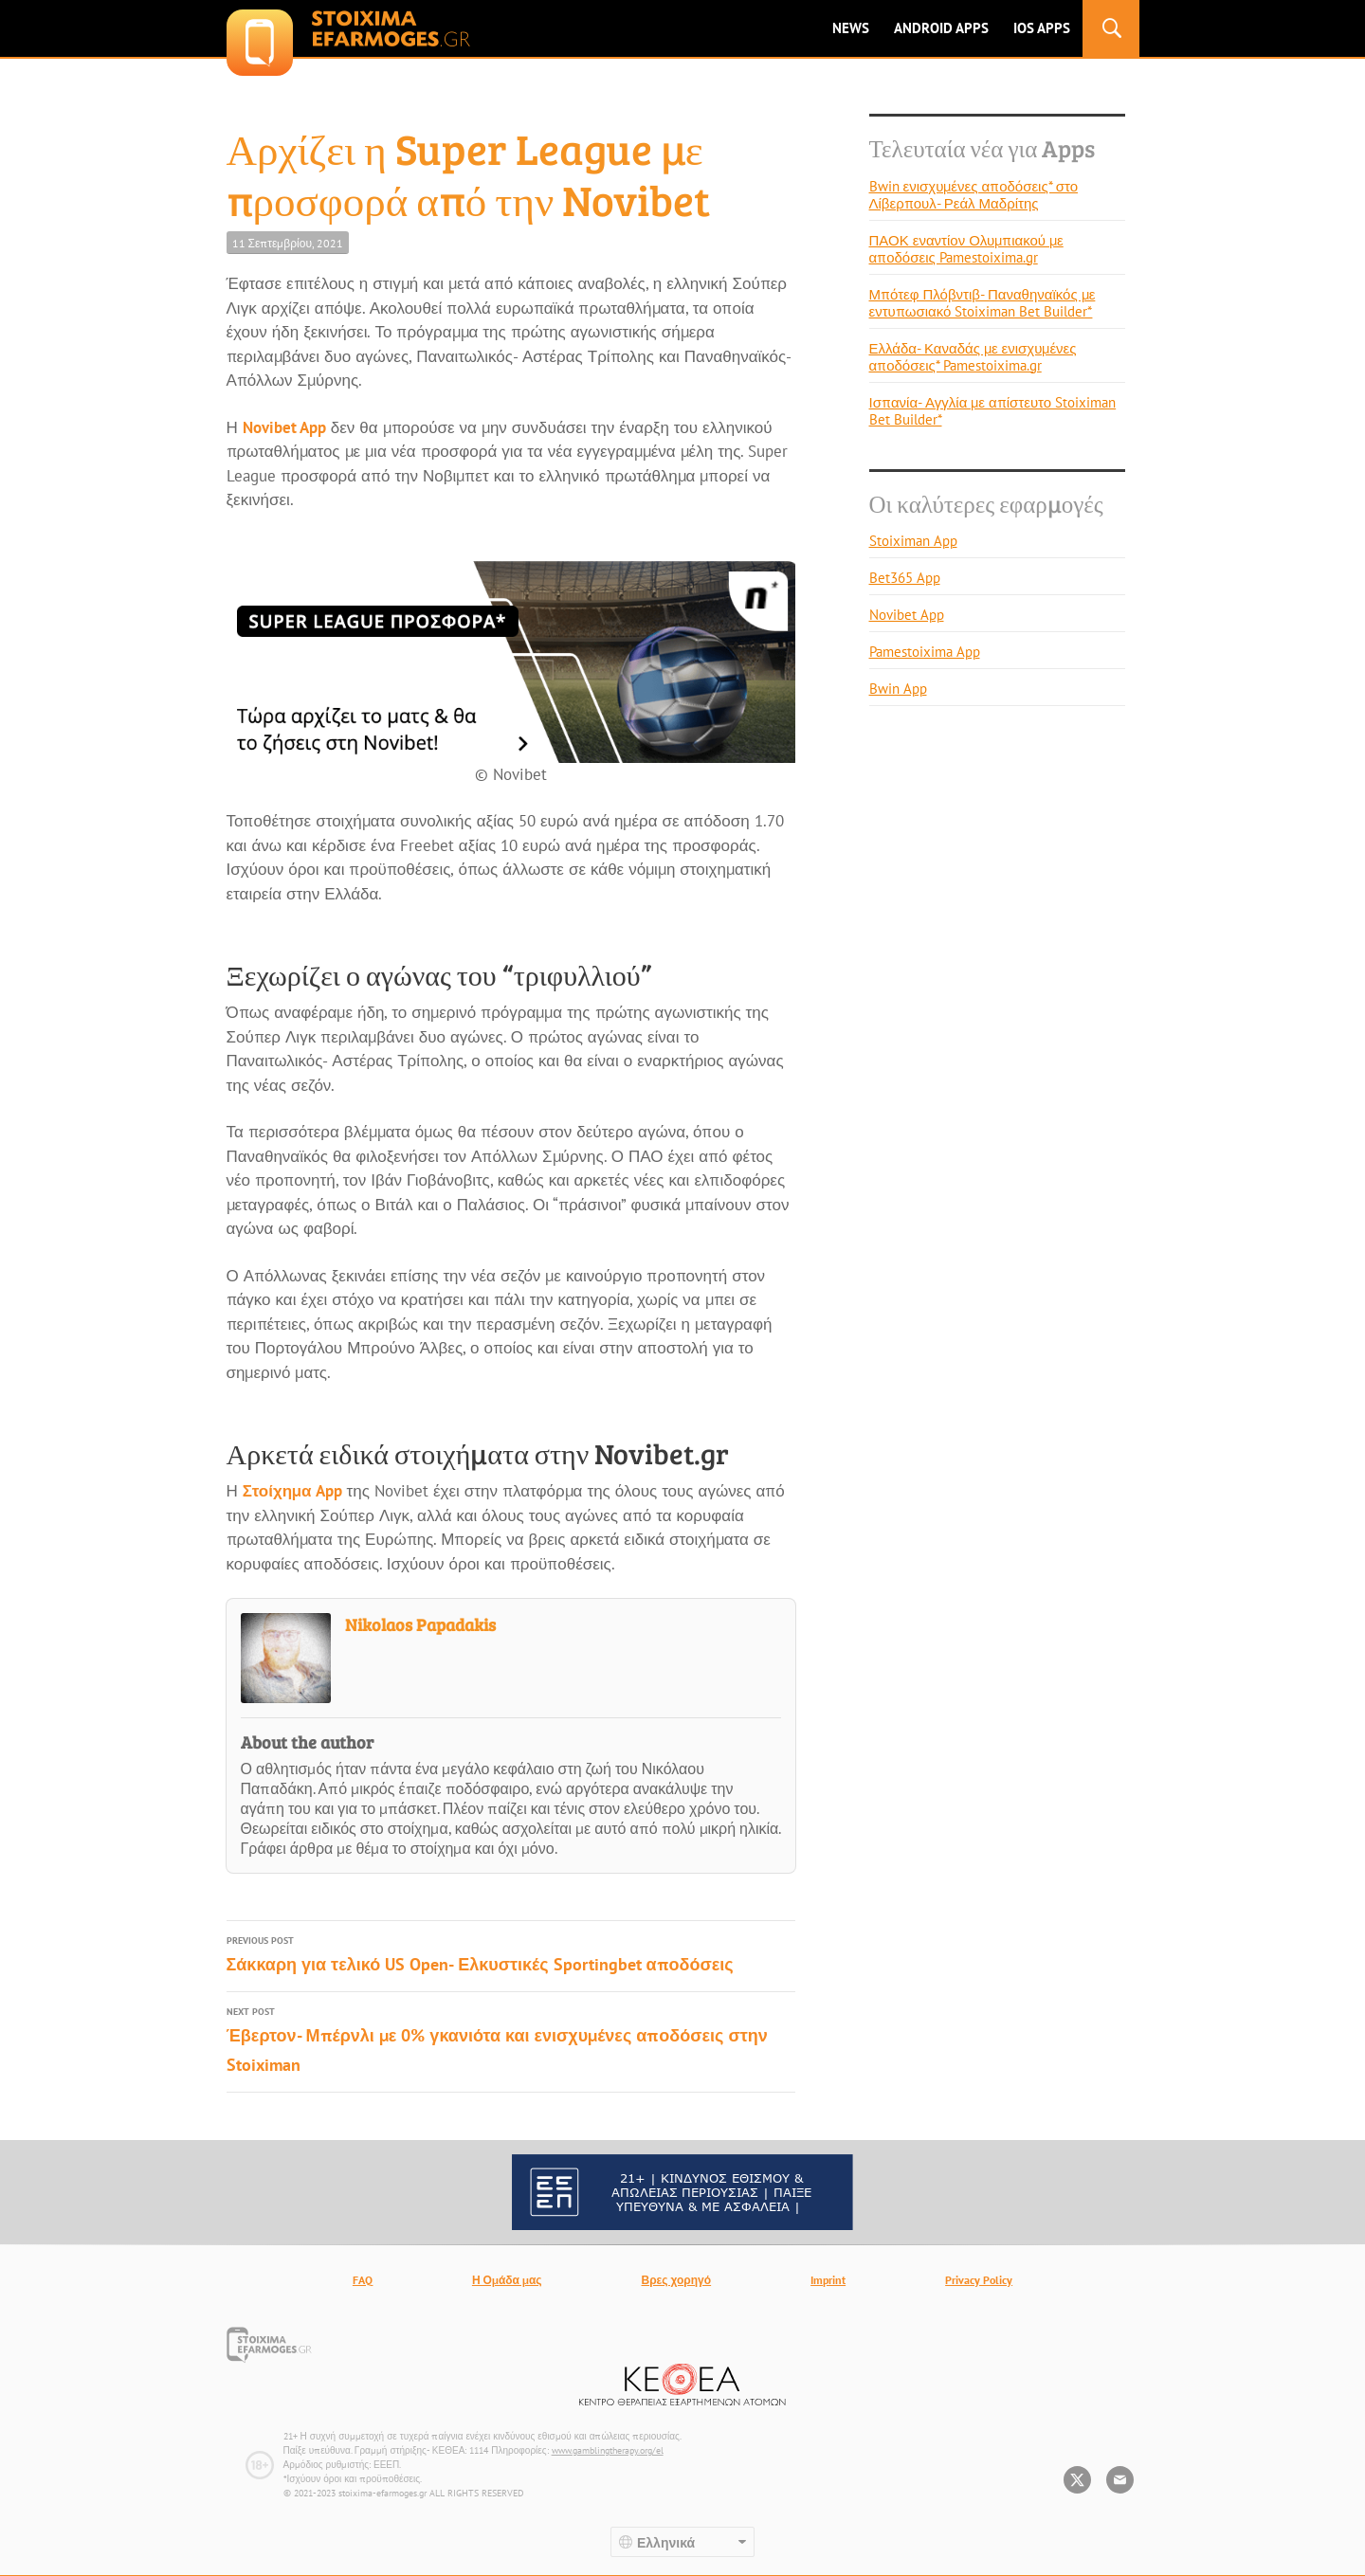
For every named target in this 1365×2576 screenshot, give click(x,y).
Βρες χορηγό (677, 2280)
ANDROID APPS (941, 28)
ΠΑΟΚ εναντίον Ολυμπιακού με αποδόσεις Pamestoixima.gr (966, 248)
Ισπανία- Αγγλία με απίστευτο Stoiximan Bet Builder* (993, 410)
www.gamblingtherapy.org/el (608, 2450)
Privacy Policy (978, 2280)
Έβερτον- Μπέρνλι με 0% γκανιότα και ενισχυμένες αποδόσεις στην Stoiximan (511, 2039)
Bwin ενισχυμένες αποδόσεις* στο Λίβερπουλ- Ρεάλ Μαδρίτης (973, 194)
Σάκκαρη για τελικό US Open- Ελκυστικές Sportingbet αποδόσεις (511, 1953)
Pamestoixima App (924, 652)
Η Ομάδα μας (507, 2280)
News (850, 28)
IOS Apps (1041, 28)
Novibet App (284, 427)
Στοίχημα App (292, 1490)
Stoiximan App (913, 541)
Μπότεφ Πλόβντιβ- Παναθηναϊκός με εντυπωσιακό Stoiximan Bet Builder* (982, 302)
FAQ (363, 2280)
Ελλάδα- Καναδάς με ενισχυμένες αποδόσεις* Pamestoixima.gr (973, 356)
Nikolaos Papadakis (420, 1624)
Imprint (828, 2280)
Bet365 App (904, 578)
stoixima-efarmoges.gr (348, 28)
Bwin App (898, 689)
